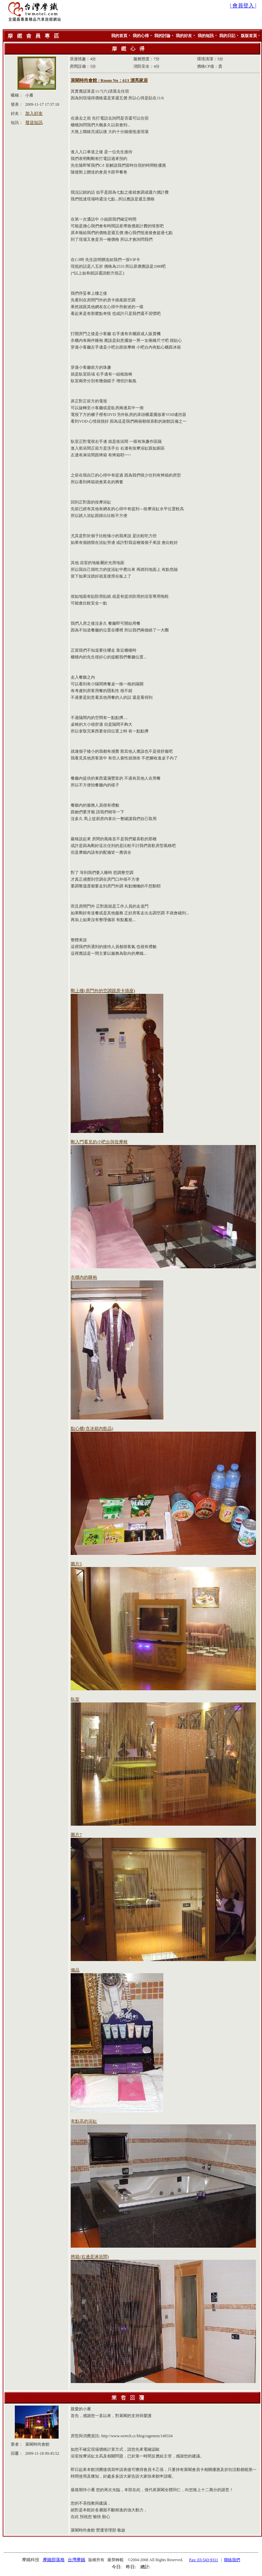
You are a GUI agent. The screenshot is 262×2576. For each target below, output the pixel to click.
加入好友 (34, 113)
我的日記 (227, 35)
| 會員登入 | (243, 5)
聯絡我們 (232, 2559)
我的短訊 (206, 35)
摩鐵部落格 (54, 2559)
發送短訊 (34, 122)
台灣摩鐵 (76, 2559)
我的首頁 (119, 35)
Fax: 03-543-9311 (203, 2559)
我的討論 (162, 35)
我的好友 (184, 35)
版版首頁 (249, 35)
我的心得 (141, 35)
